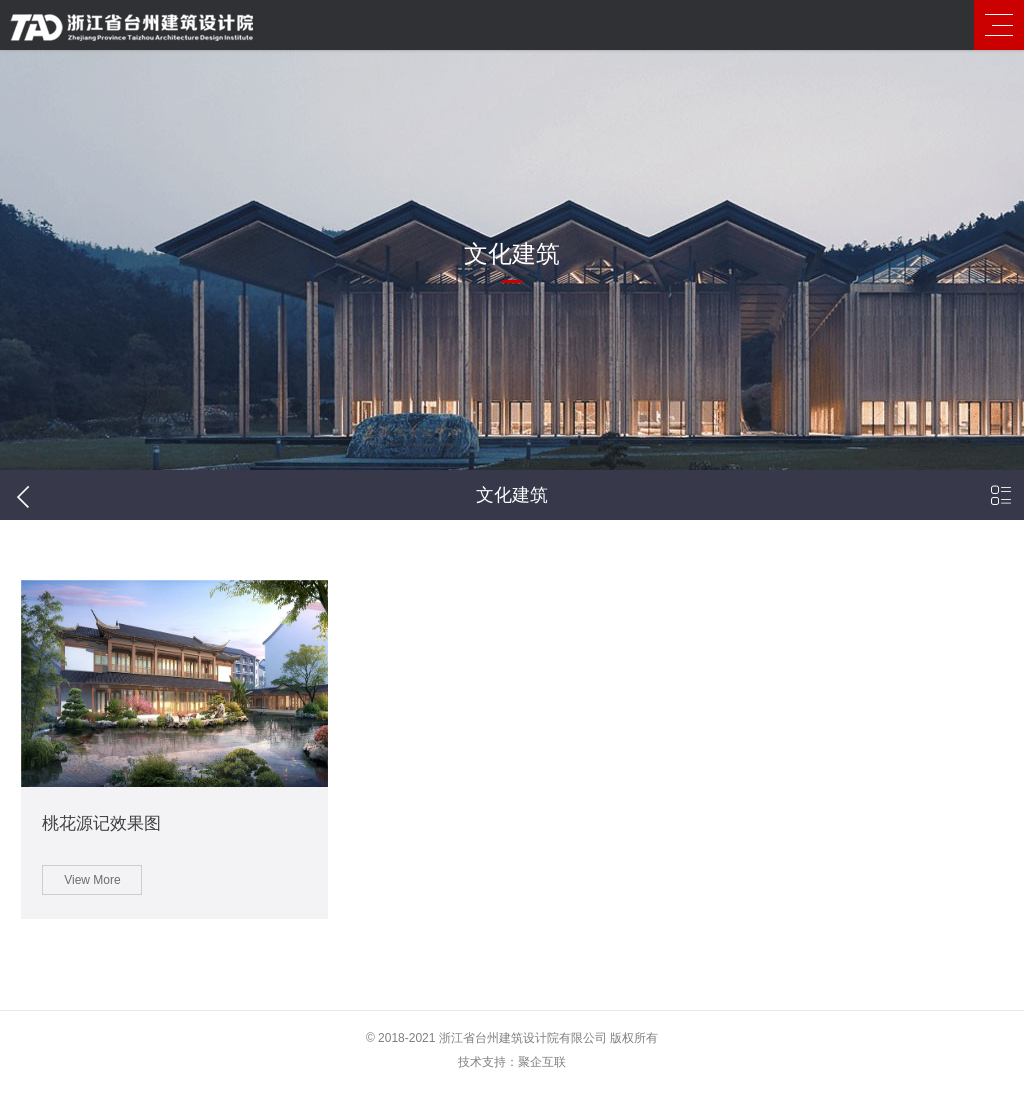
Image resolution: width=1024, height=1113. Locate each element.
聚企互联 (542, 1086)
